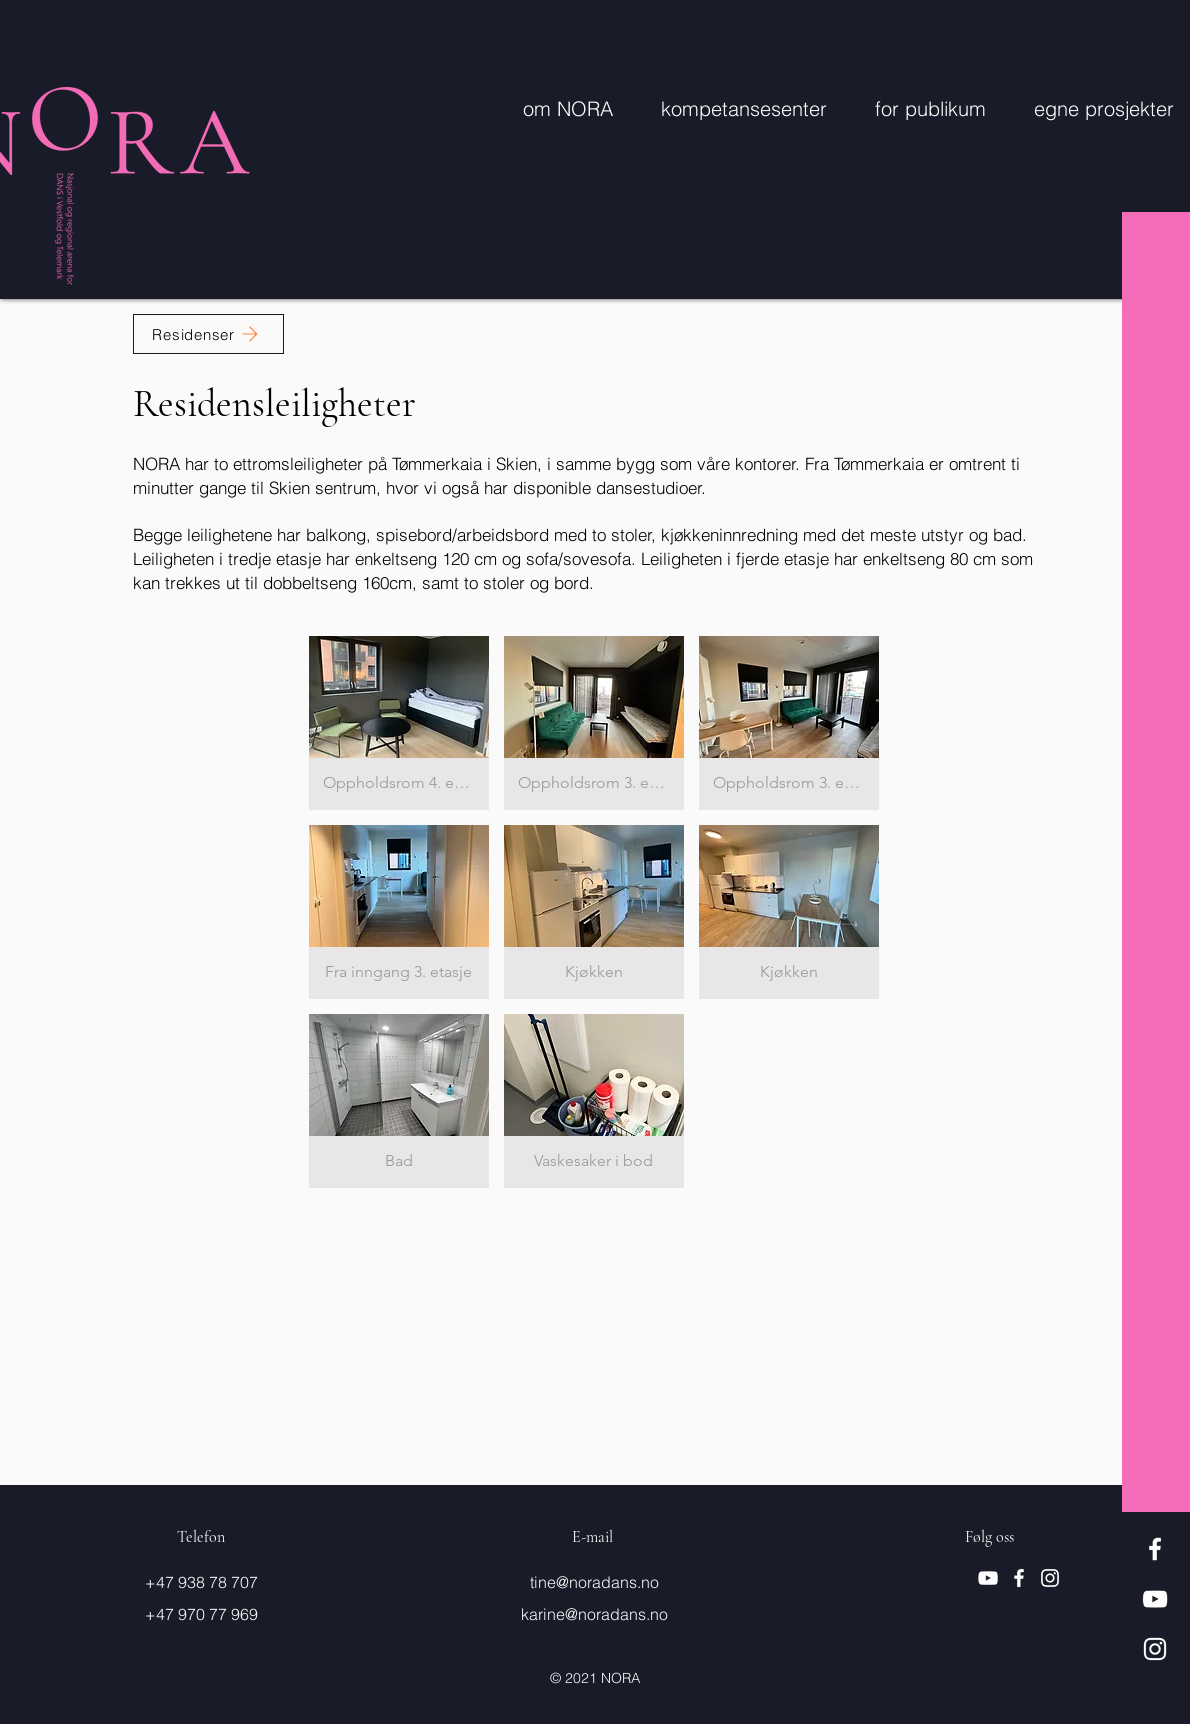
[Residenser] (208, 334)
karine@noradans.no (594, 1614)
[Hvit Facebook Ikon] (1155, 1549)
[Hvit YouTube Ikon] (1155, 1599)
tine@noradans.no (594, 1582)
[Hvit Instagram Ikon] (1155, 1649)
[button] (399, 723)
